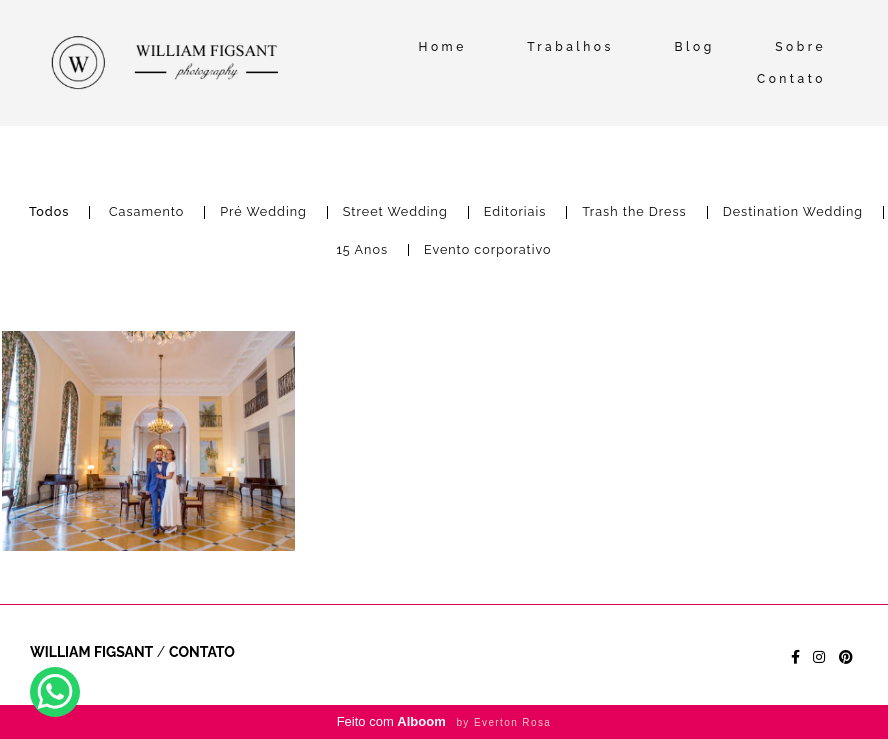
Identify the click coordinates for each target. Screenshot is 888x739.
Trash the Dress (634, 212)
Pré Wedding (263, 212)
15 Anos (362, 250)
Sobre (800, 47)
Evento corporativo (488, 250)
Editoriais (515, 212)
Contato (791, 79)
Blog (694, 47)
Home (443, 47)
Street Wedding (395, 212)
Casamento (146, 212)
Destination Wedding (793, 212)
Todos (49, 212)
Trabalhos (570, 47)
